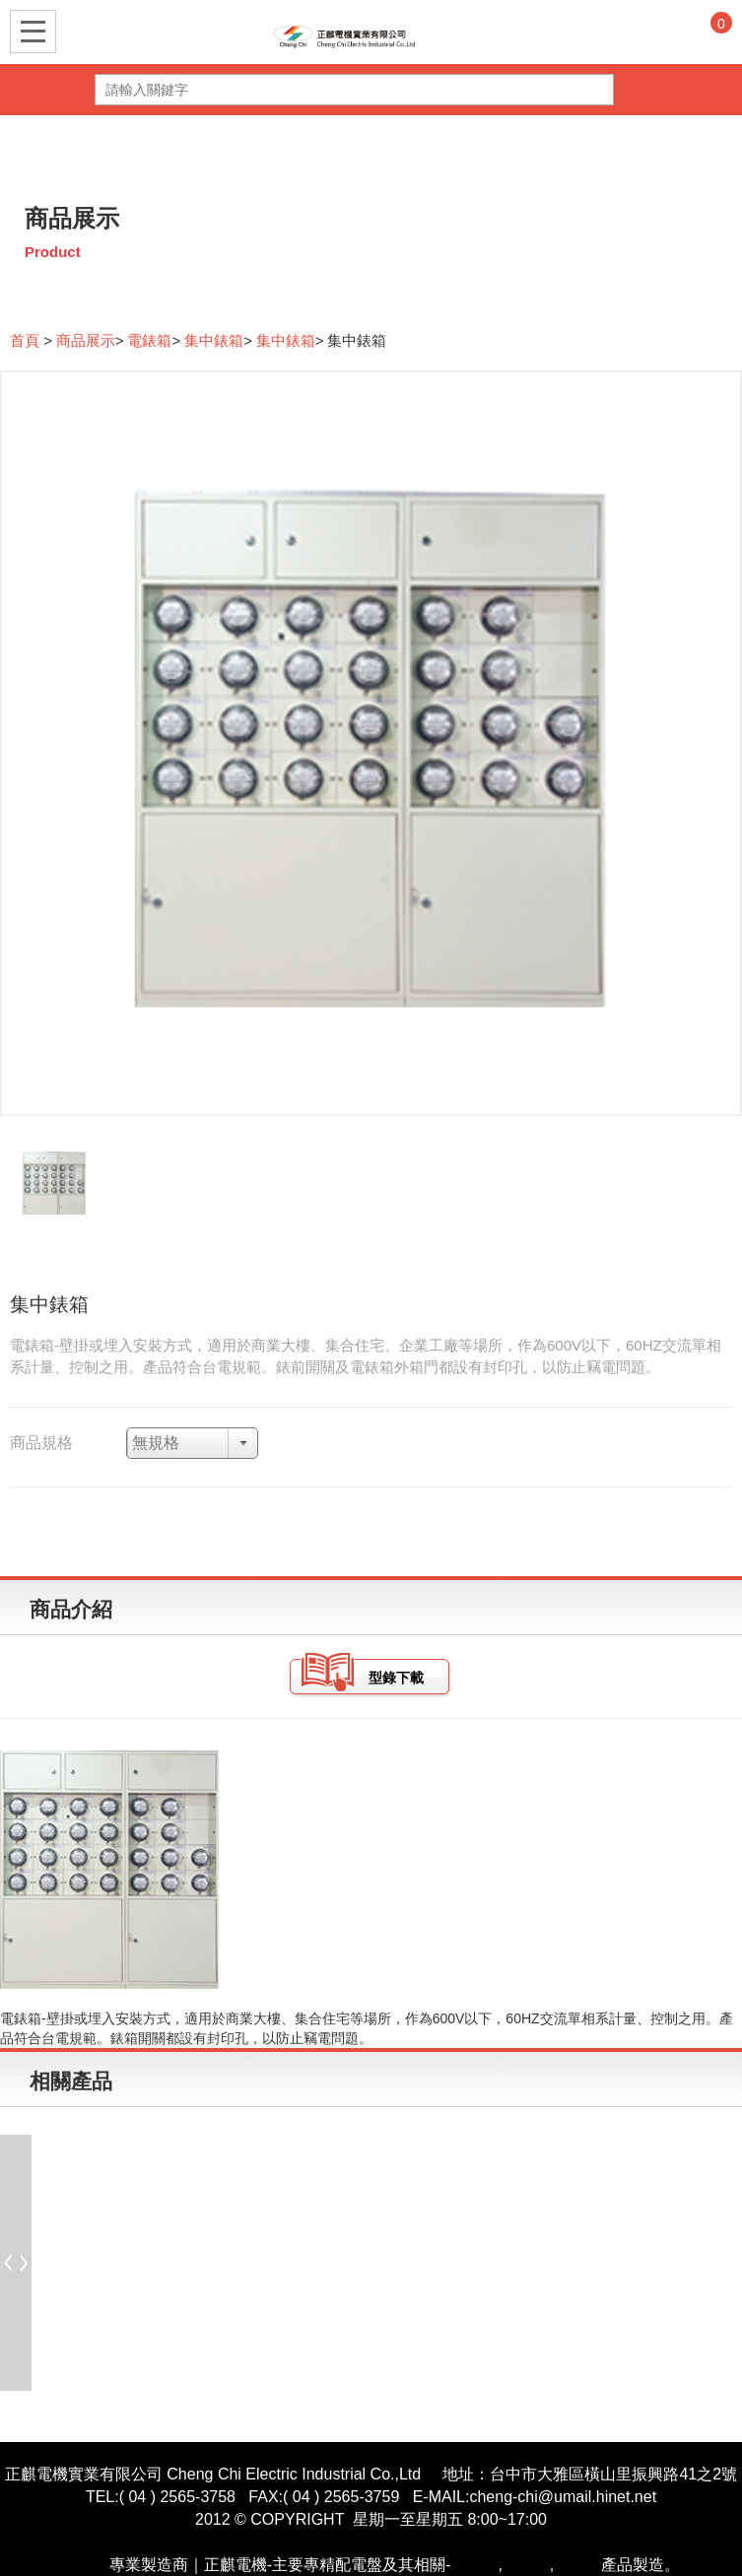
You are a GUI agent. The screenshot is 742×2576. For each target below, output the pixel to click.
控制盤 (526, 2564)
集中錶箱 (213, 340)
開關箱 (474, 2564)
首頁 (26, 340)
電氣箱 (577, 2564)
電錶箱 (149, 340)
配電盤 (85, 2564)
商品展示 (85, 340)
